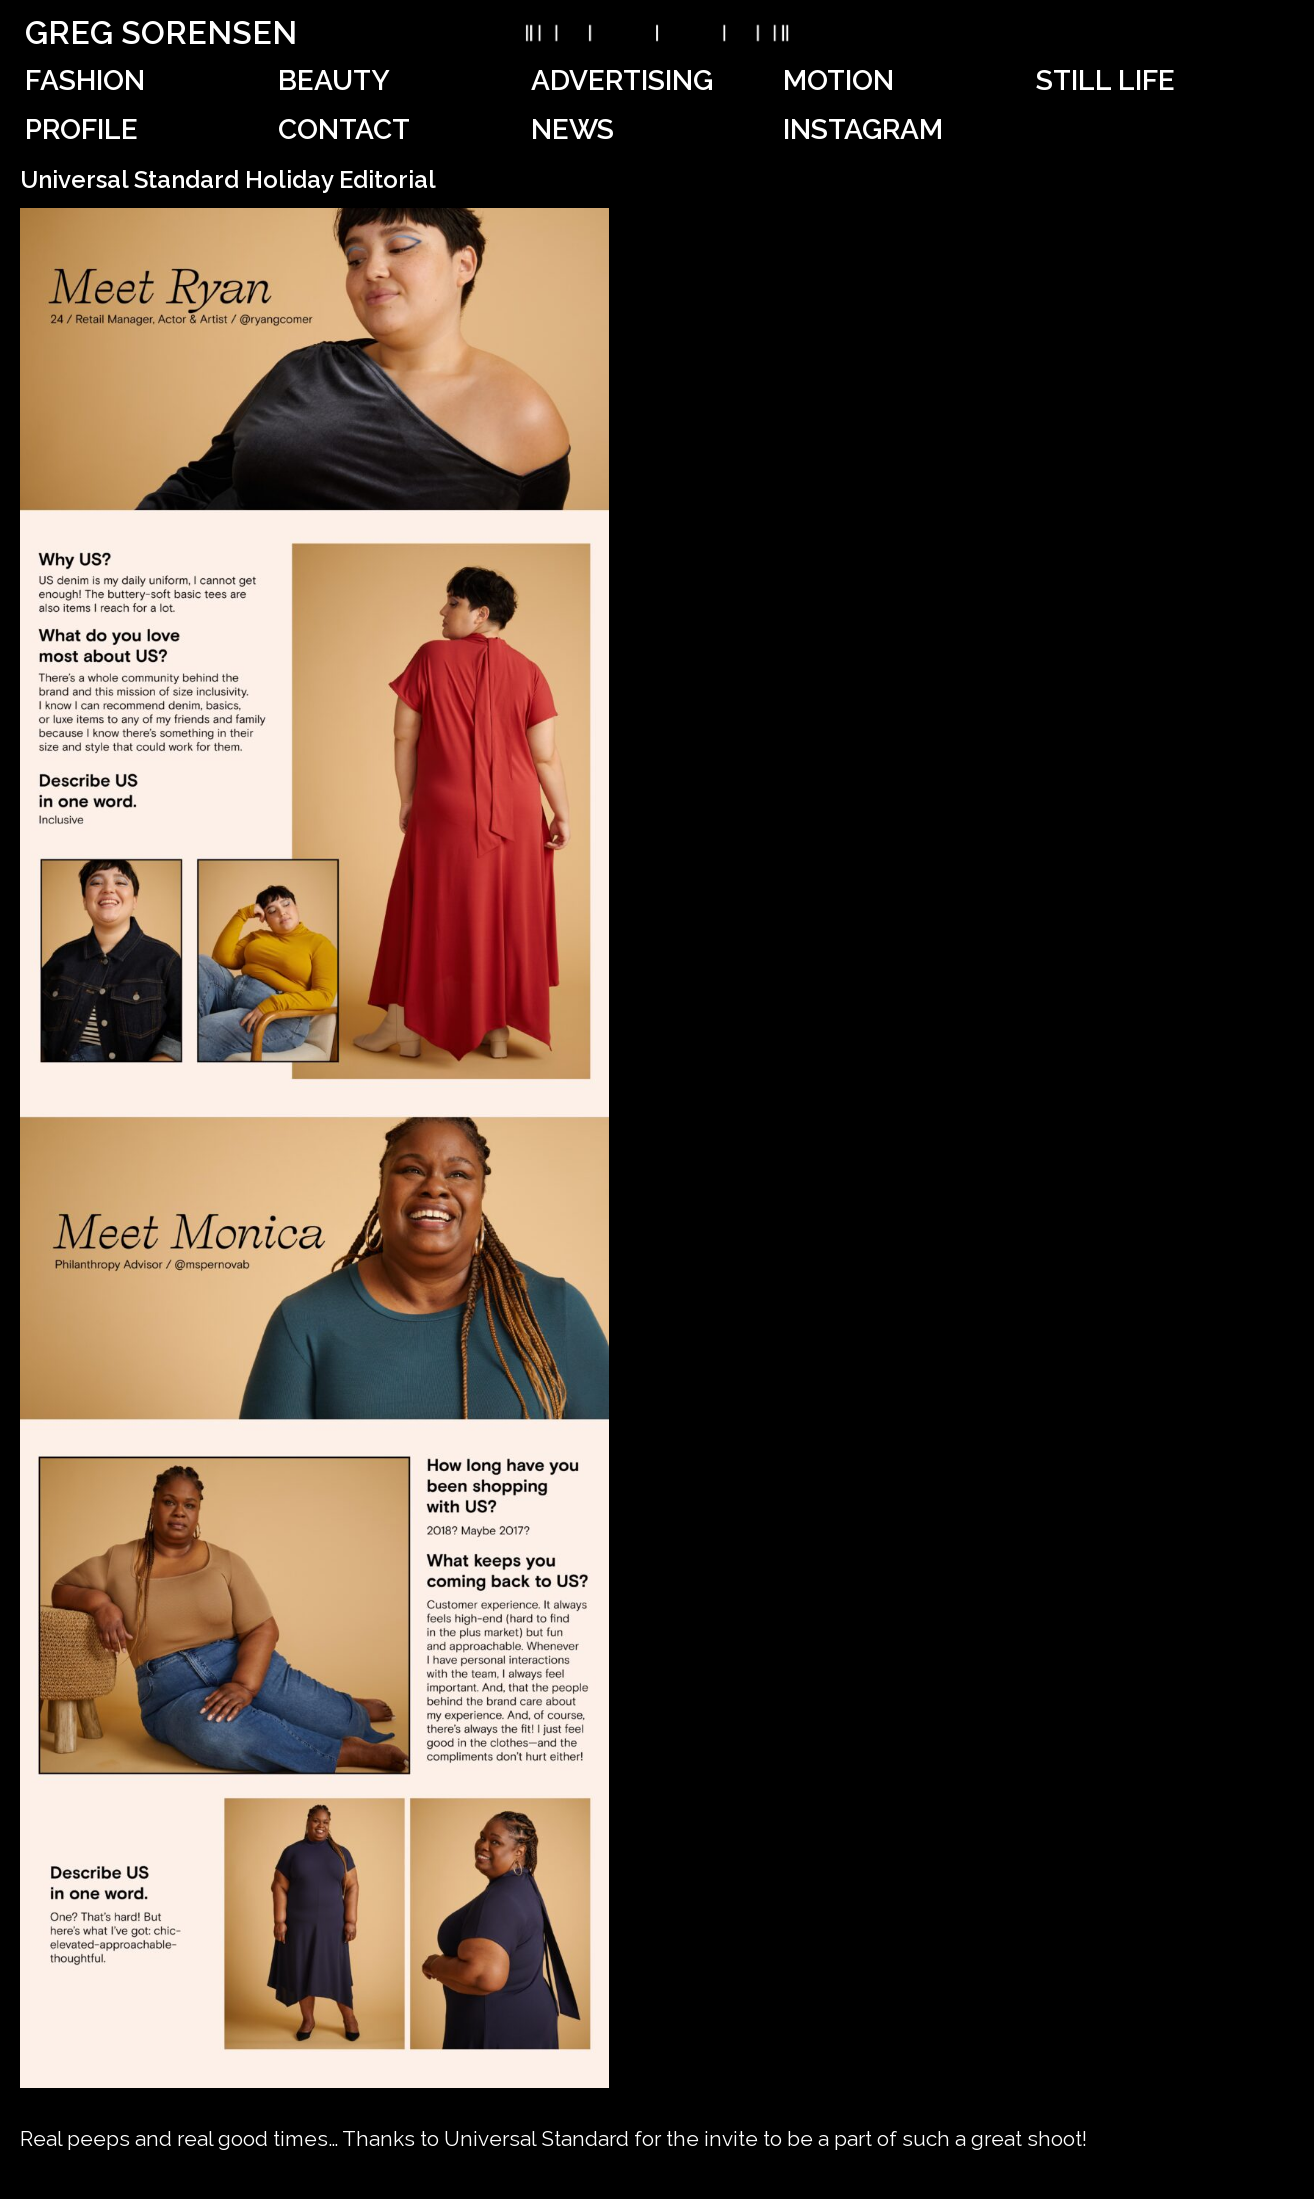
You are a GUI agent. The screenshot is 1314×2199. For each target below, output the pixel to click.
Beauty (334, 80)
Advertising (622, 80)
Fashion (85, 80)
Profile (81, 129)
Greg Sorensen (161, 32)
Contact (344, 129)
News (572, 129)
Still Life (1105, 80)
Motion (838, 80)
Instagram (863, 129)
